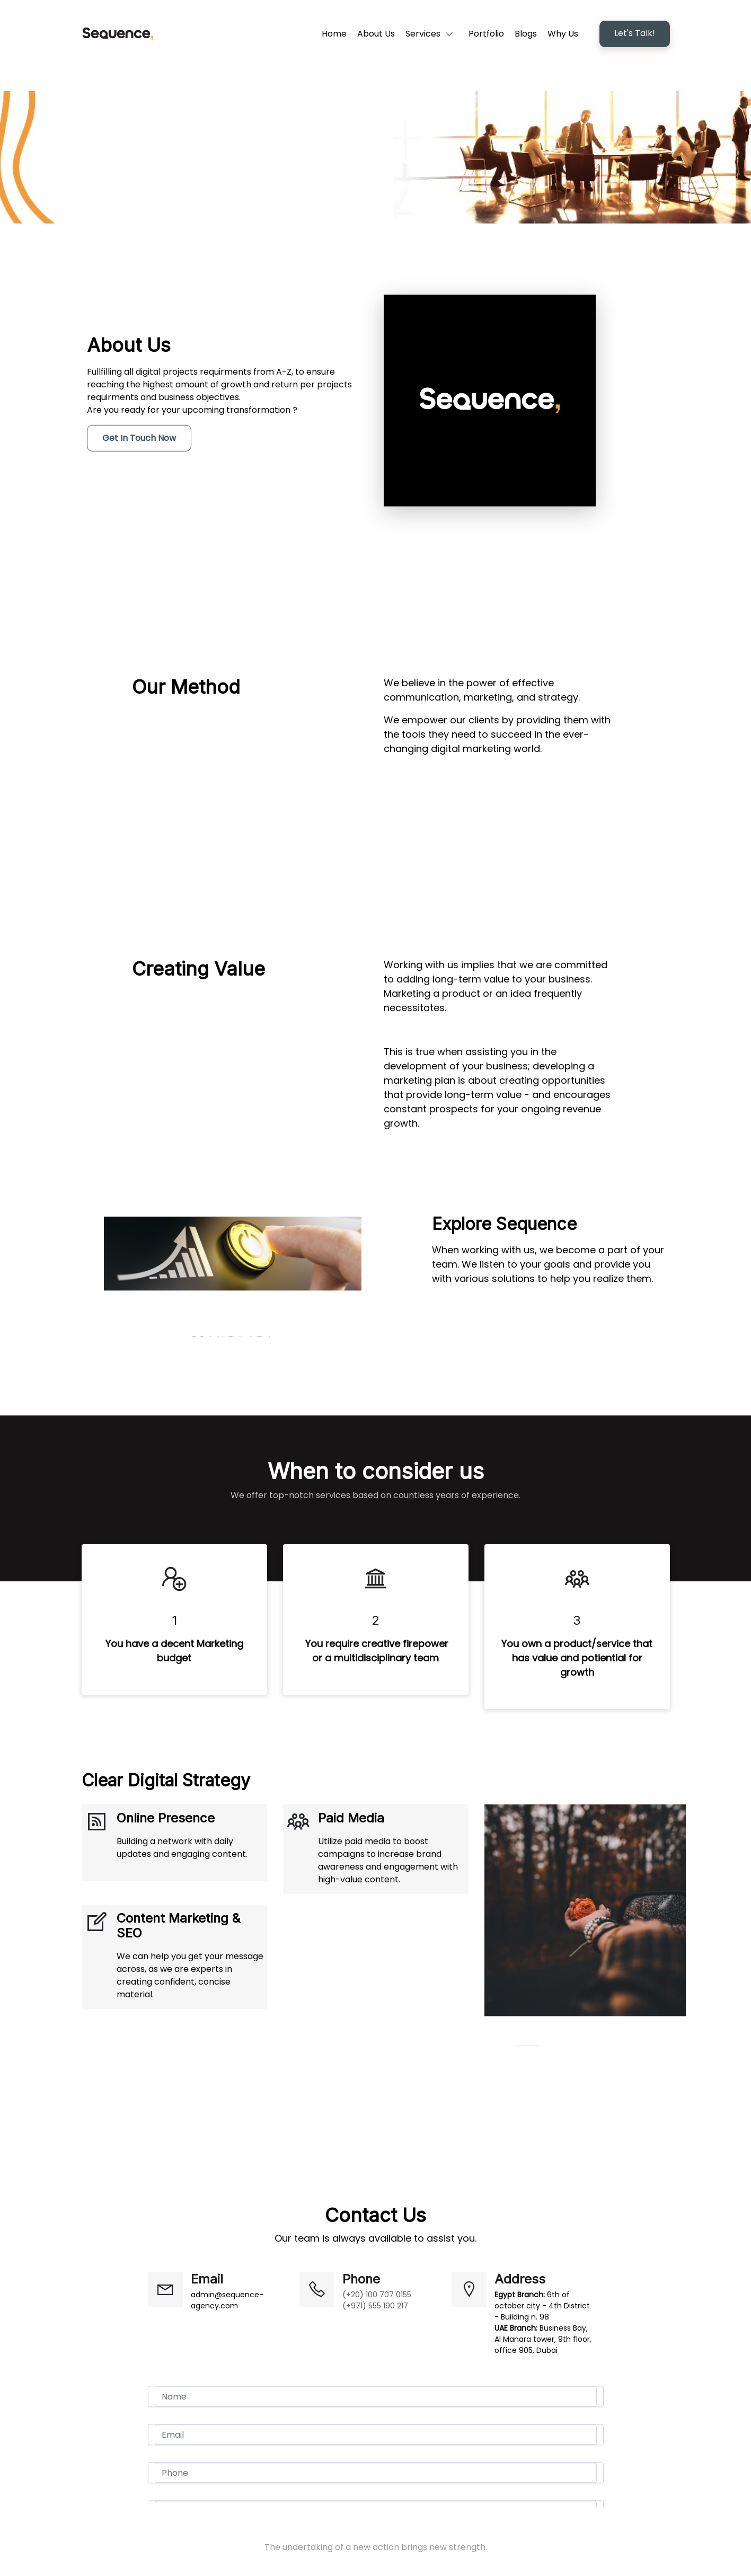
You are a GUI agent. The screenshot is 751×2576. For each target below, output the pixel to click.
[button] (431, 34)
